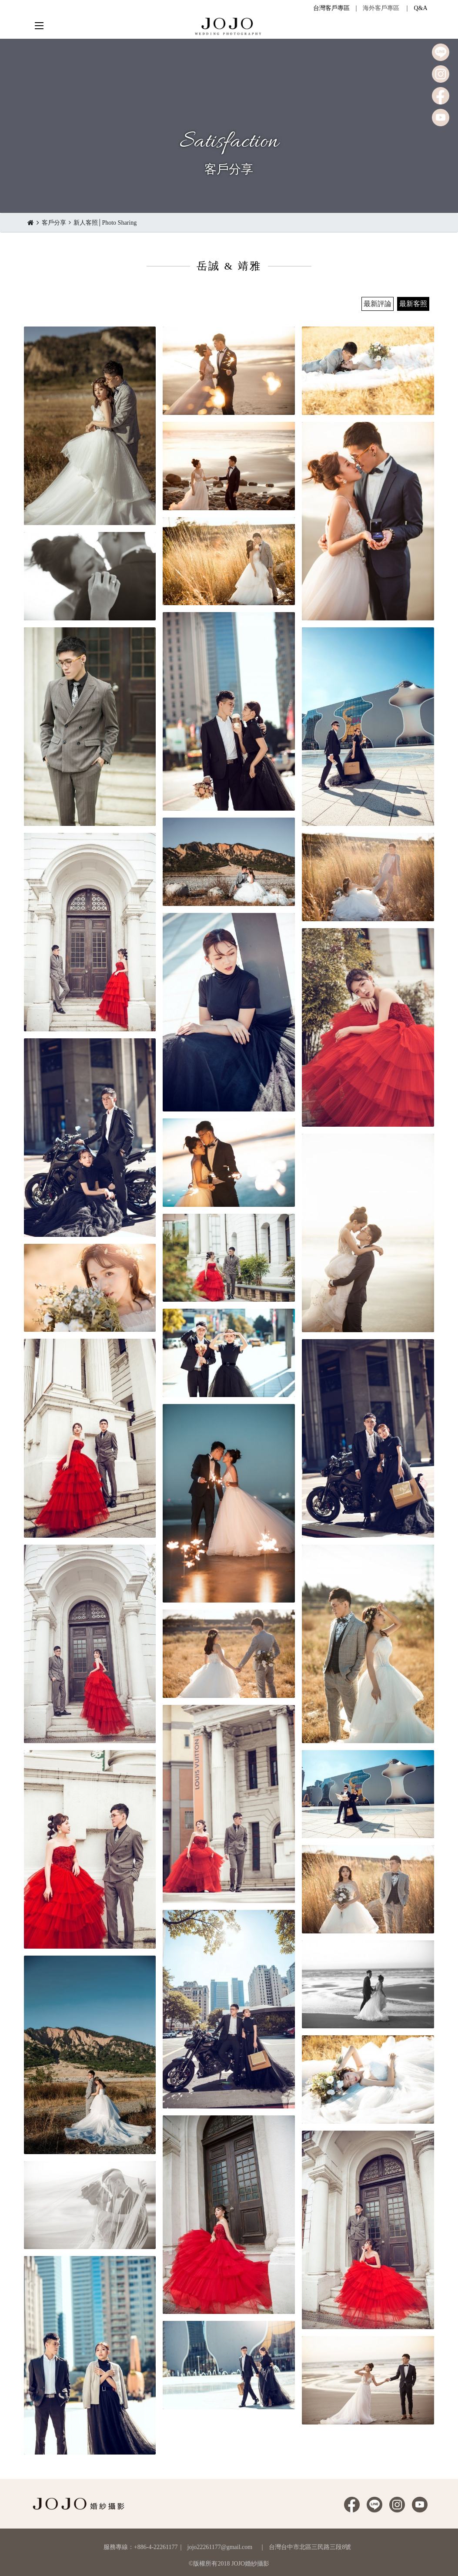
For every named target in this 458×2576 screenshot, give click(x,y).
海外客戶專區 (381, 8)
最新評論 (377, 303)
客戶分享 (54, 222)
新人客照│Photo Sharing (105, 222)
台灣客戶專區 (331, 8)
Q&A (420, 8)
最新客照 (413, 303)
